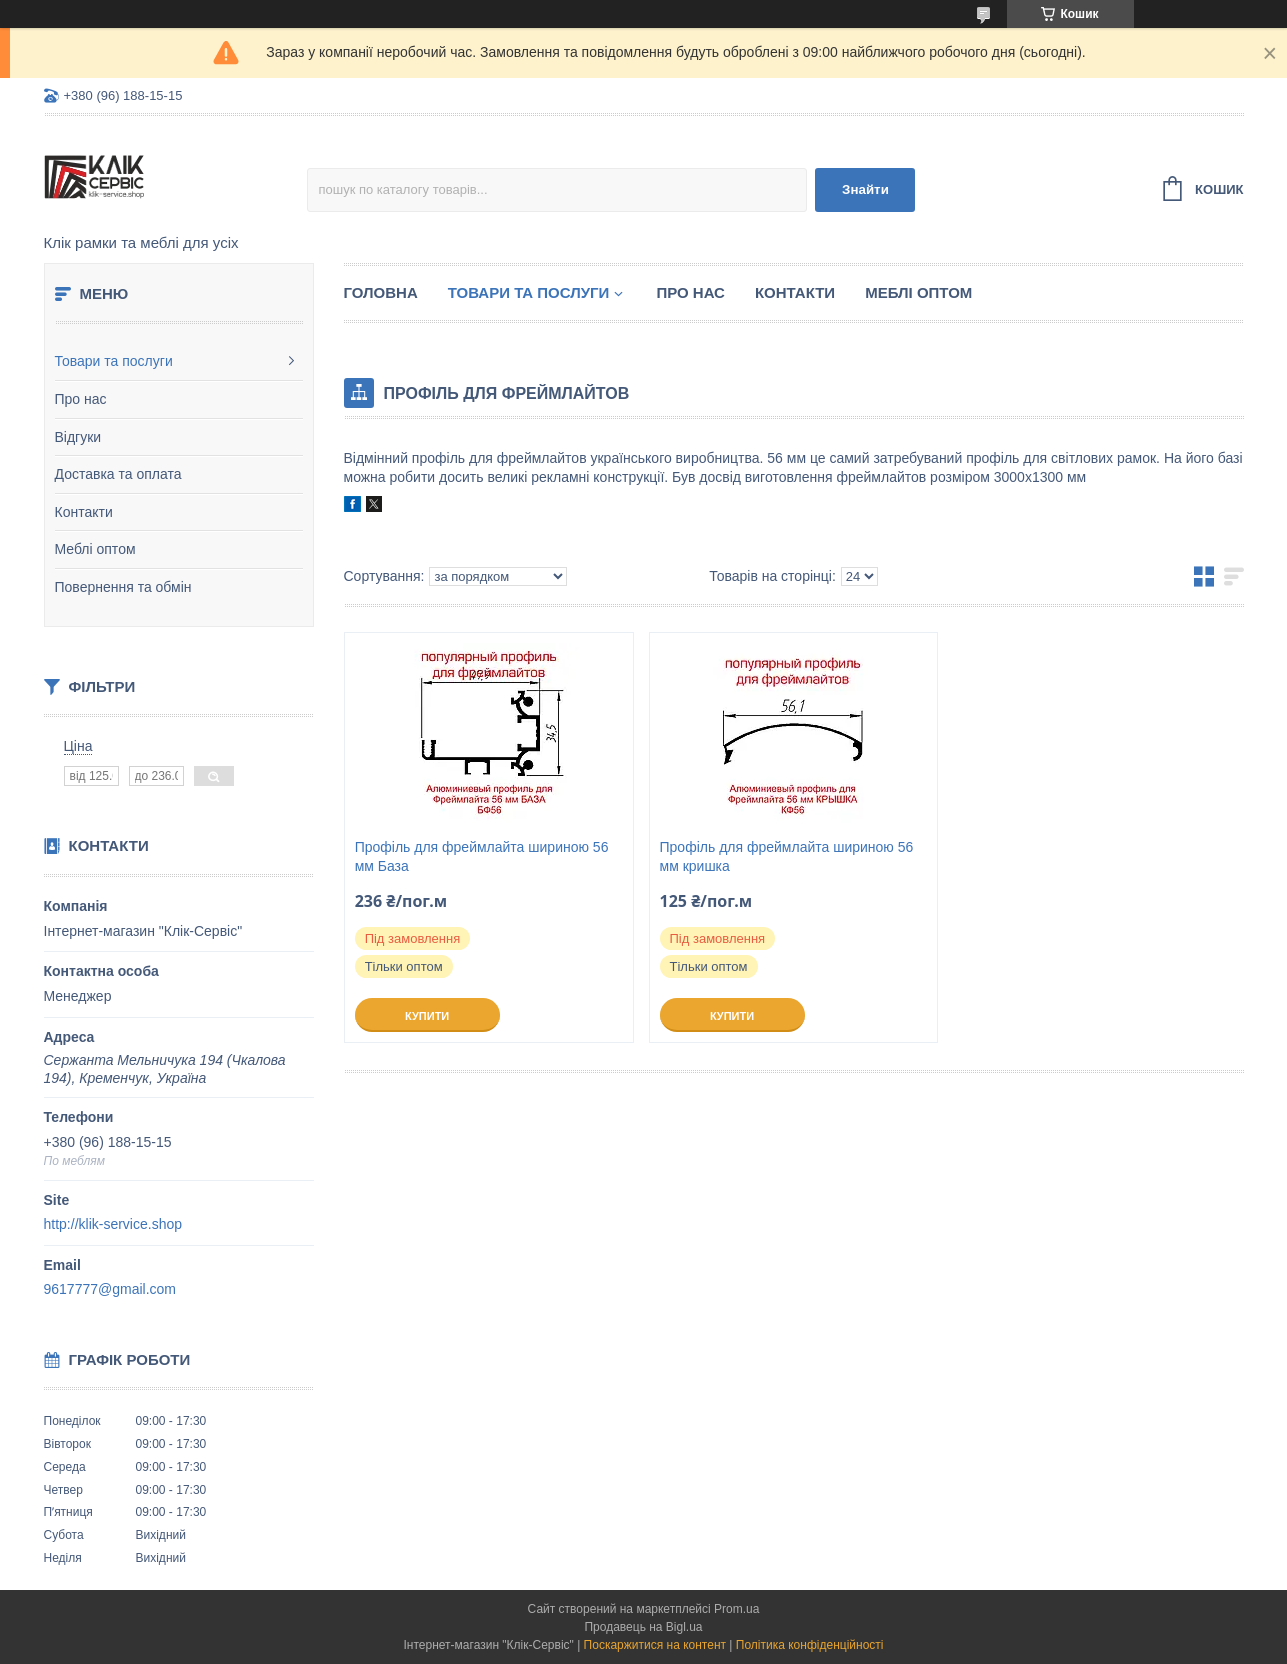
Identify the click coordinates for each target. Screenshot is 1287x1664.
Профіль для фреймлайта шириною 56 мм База (482, 856)
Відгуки (78, 437)
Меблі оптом (95, 549)
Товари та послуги (114, 361)
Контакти (84, 512)
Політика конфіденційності (810, 1645)
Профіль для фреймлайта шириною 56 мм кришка (787, 856)
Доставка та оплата (118, 474)
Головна (381, 292)
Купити (427, 1016)
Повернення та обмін (123, 587)
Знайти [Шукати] (865, 189)
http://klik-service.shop (113, 1224)
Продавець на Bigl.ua (643, 1627)
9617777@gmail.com (110, 1289)
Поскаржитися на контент (655, 1645)
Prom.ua (736, 1609)
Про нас (81, 399)
